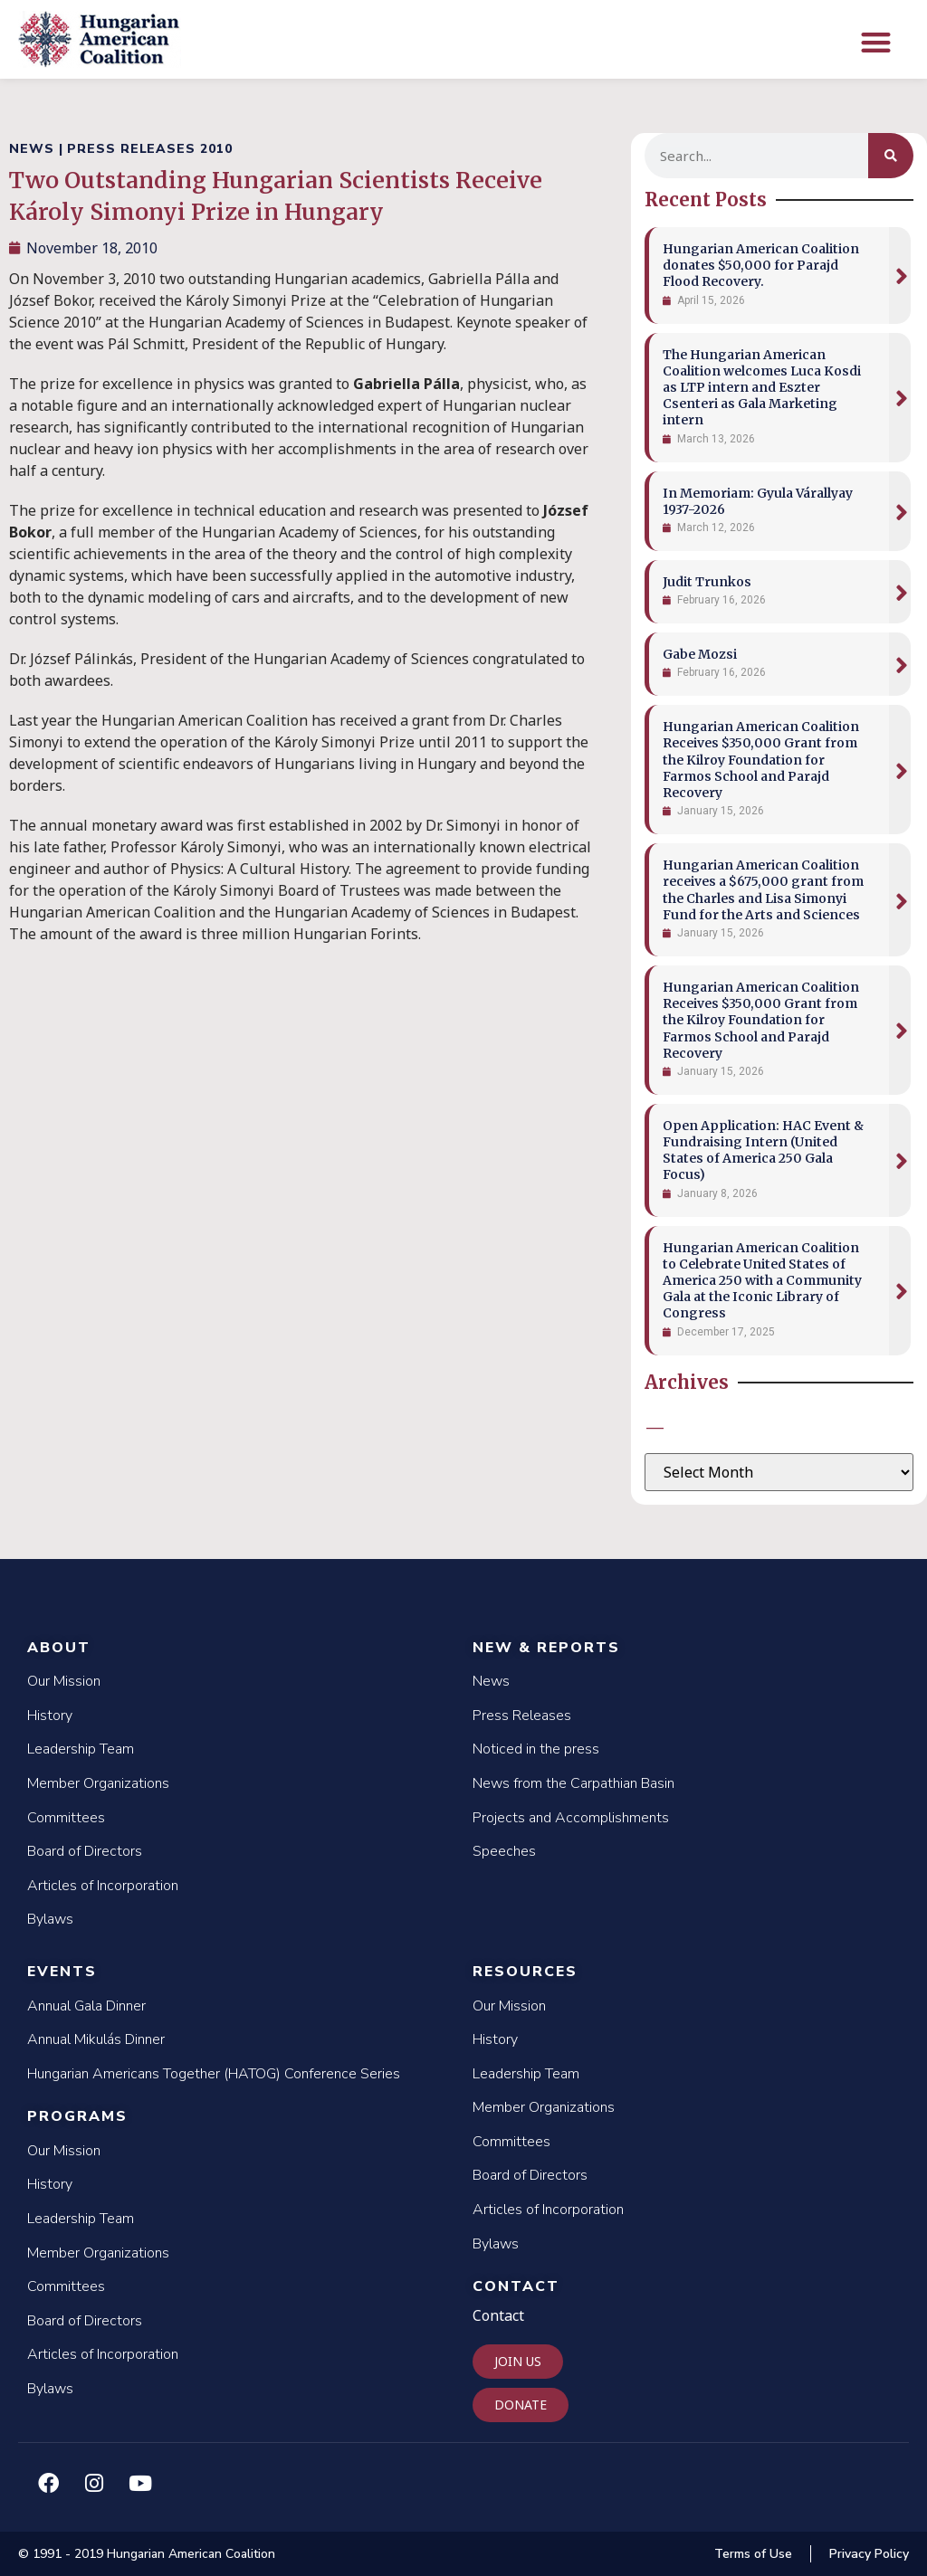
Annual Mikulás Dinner (96, 2039)
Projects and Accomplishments (571, 1818)
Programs (77, 2116)
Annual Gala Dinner (86, 2006)
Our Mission (63, 1681)
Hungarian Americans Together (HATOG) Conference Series (213, 2074)
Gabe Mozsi (700, 654)
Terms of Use (753, 2553)
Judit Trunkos (707, 582)
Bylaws (50, 1919)
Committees (66, 1818)
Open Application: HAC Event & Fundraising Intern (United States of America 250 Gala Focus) (763, 1150)
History (49, 1715)
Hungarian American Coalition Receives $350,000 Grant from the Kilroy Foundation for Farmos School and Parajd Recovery (761, 759)
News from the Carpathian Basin (573, 1783)
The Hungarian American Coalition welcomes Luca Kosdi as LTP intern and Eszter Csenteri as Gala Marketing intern (762, 388)
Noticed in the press (536, 1749)
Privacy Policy (869, 2553)
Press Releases (522, 1715)
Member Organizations (98, 1783)
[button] (876, 42)
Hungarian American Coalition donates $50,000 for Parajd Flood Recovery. (761, 265)
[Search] (890, 155)
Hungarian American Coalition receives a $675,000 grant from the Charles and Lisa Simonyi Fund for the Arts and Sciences (763, 890)
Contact (516, 2286)
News (491, 1681)
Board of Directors (84, 1851)
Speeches (504, 1851)
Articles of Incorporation (102, 1886)
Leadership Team (80, 1749)
